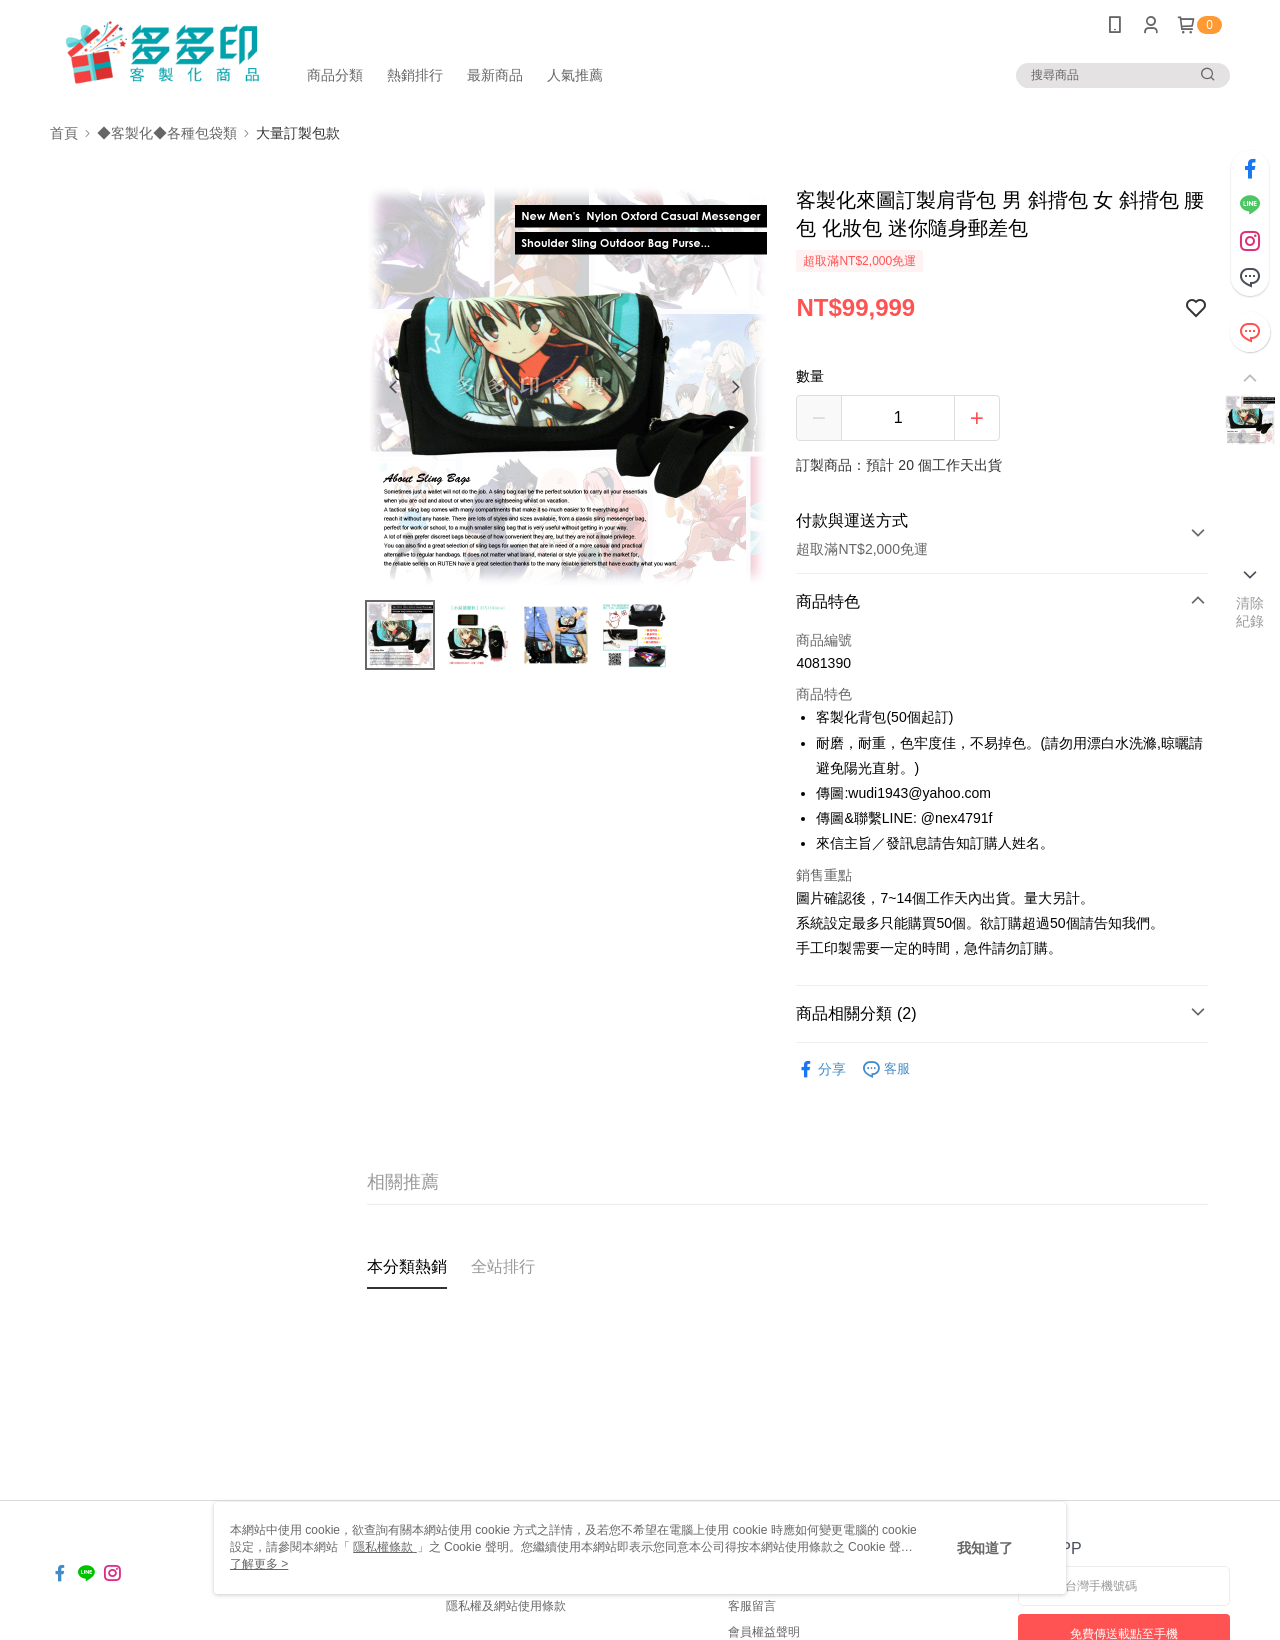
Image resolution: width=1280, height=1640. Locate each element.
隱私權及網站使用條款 (506, 1606)
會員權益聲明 (764, 1632)
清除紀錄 (1250, 612)
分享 (821, 1069)
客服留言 (752, 1606)
